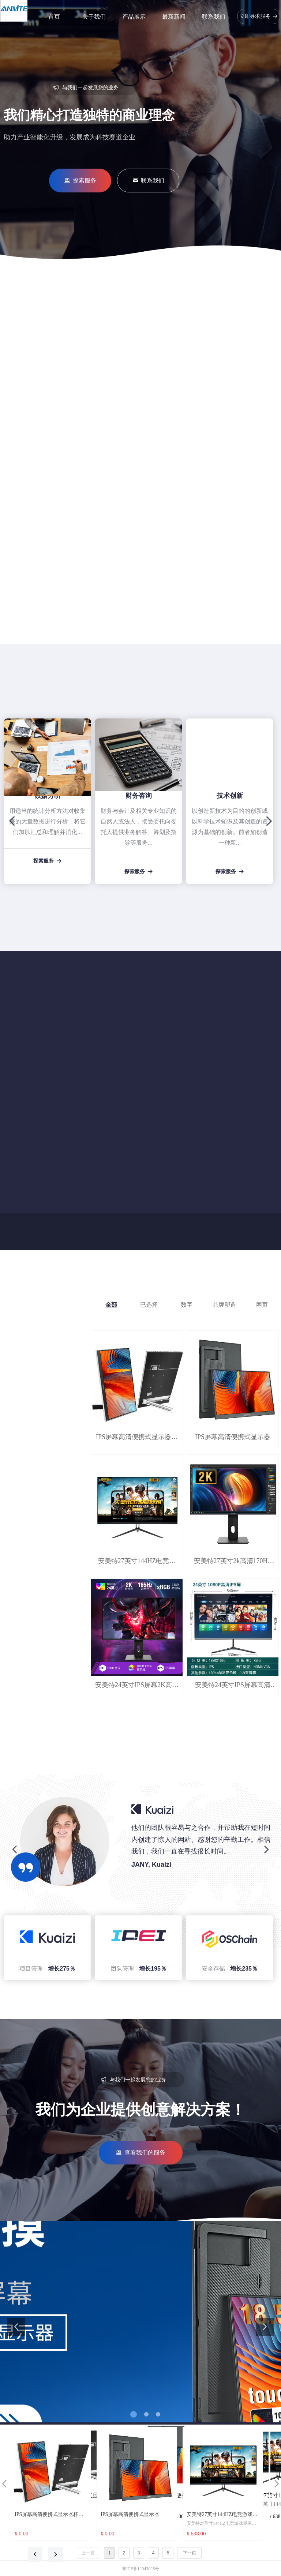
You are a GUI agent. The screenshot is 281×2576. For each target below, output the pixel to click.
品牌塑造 (224, 1305)
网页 (262, 1305)
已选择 (149, 1305)
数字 (186, 1305)
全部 (111, 1305)
